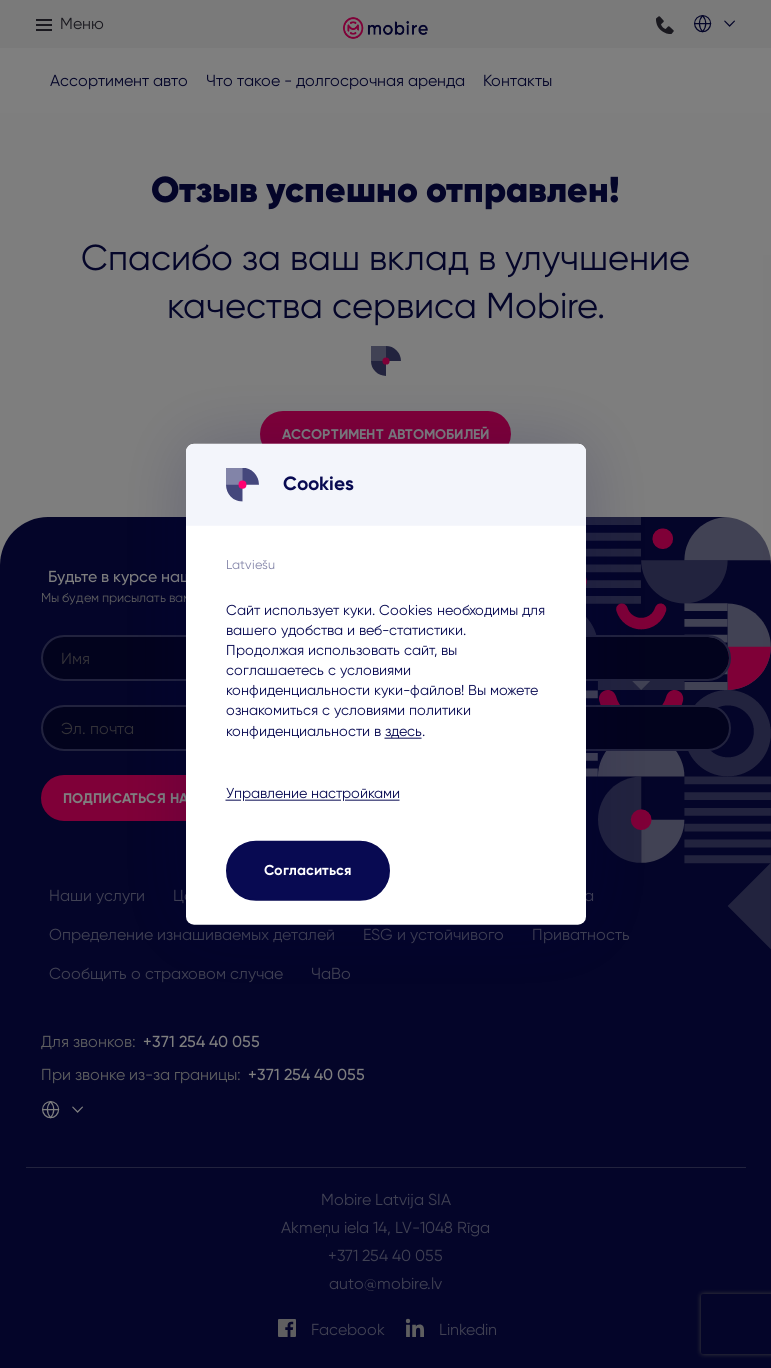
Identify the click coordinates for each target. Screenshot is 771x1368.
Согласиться (307, 870)
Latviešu (250, 563)
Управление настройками (313, 792)
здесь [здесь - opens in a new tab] (403, 730)
